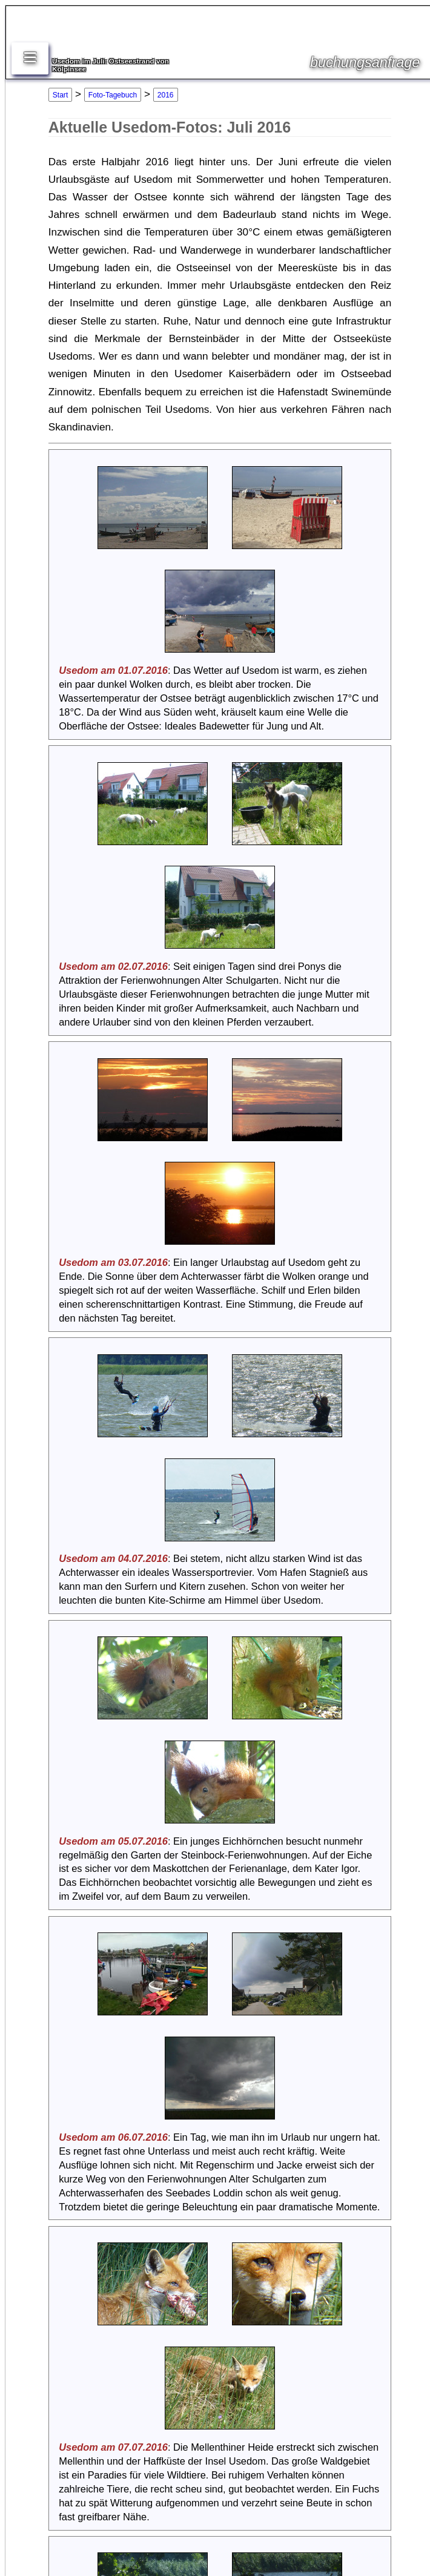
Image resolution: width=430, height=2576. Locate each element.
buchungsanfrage (365, 62)
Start (60, 95)
